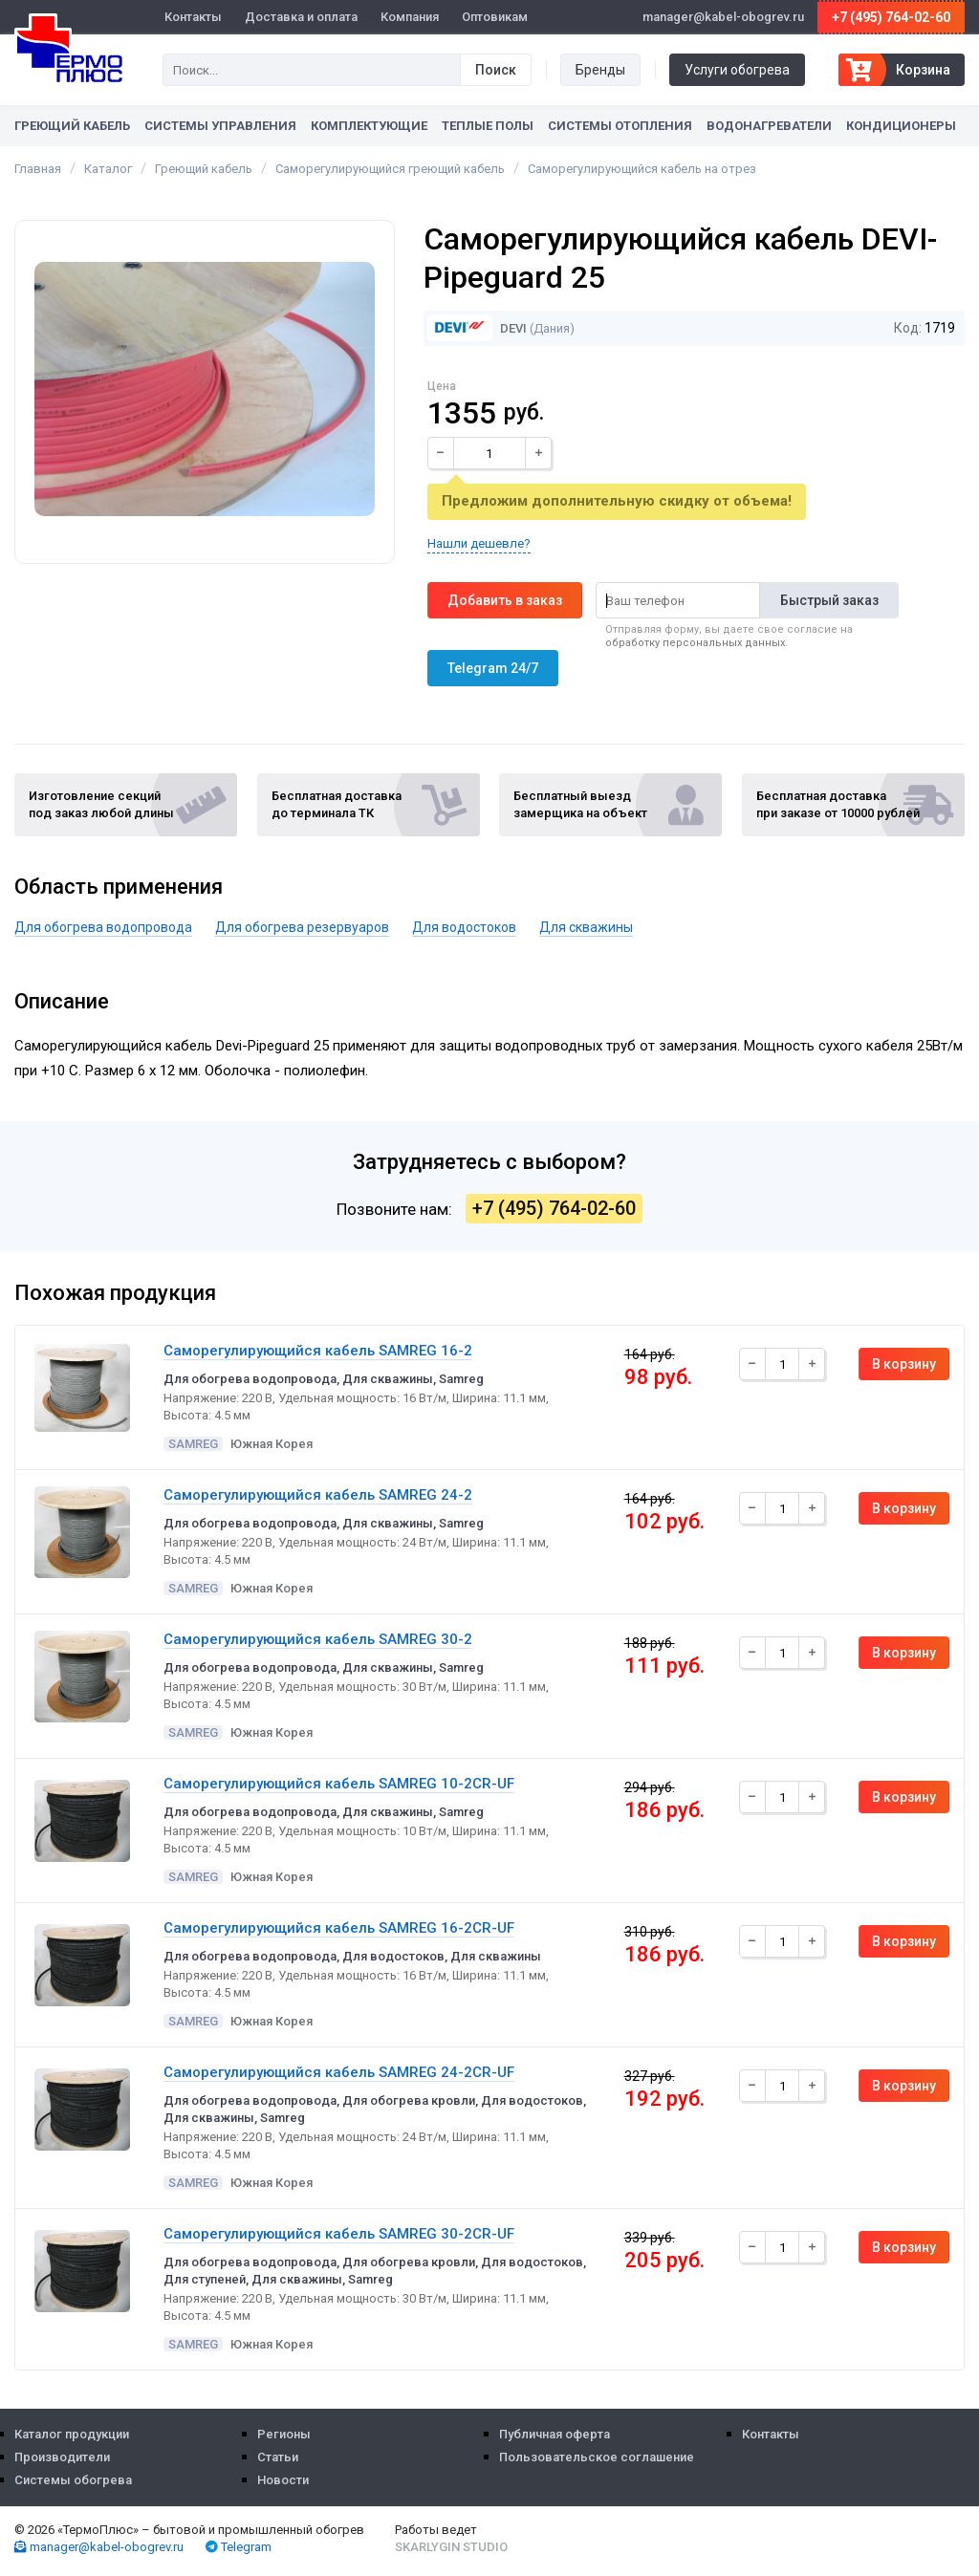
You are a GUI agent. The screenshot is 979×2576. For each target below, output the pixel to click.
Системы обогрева (73, 2480)
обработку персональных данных (695, 643)
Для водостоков (464, 927)
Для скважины (586, 927)
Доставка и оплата (301, 17)
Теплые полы (487, 126)
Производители (62, 2457)
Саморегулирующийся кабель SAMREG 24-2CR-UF (338, 2072)
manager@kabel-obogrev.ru (99, 2547)
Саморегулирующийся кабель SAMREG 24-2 (317, 1495)
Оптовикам (495, 17)
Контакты (193, 17)
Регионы (284, 2434)
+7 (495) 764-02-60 (891, 17)
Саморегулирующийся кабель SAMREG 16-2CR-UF (338, 1928)
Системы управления (220, 126)
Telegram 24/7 (492, 668)
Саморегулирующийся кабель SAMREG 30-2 (317, 1639)
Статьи (277, 2457)
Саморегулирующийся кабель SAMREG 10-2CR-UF (338, 1783)
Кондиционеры (901, 126)
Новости (283, 2480)
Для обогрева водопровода (103, 927)
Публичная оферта (554, 2434)
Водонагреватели (769, 126)
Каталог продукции (71, 2434)
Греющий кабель (72, 126)
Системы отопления (620, 126)
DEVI (477, 328)
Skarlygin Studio (451, 2547)
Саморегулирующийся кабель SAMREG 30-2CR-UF (338, 2233)
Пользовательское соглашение (596, 2457)
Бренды (600, 69)
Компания (410, 17)
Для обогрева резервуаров (302, 927)
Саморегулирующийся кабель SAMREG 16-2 (317, 1350)
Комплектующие (369, 126)
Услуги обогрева (737, 69)
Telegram (239, 2547)
